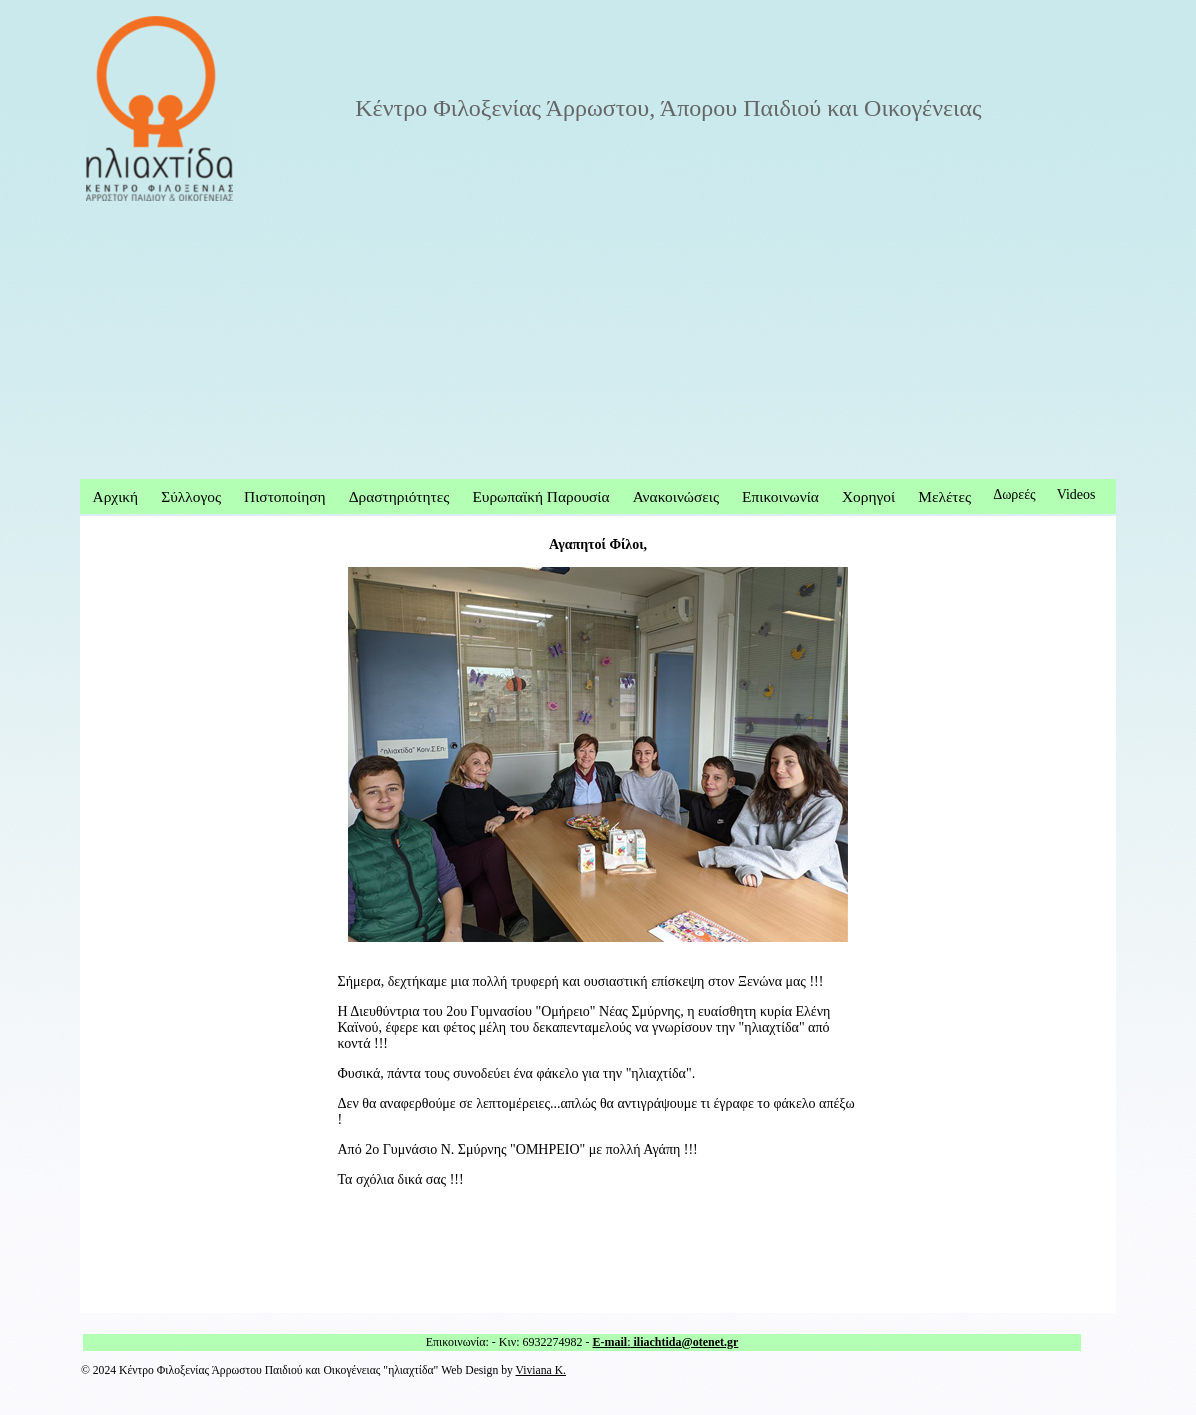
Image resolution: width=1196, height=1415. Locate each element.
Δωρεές (1014, 494)
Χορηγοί (868, 496)
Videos (1076, 494)
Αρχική (116, 496)
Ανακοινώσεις (676, 496)
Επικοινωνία (780, 496)
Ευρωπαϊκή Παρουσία (540, 496)
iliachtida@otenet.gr (685, 1342)
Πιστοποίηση (284, 496)
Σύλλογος (191, 496)
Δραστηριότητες (399, 496)
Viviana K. (541, 1370)
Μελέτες (944, 496)
